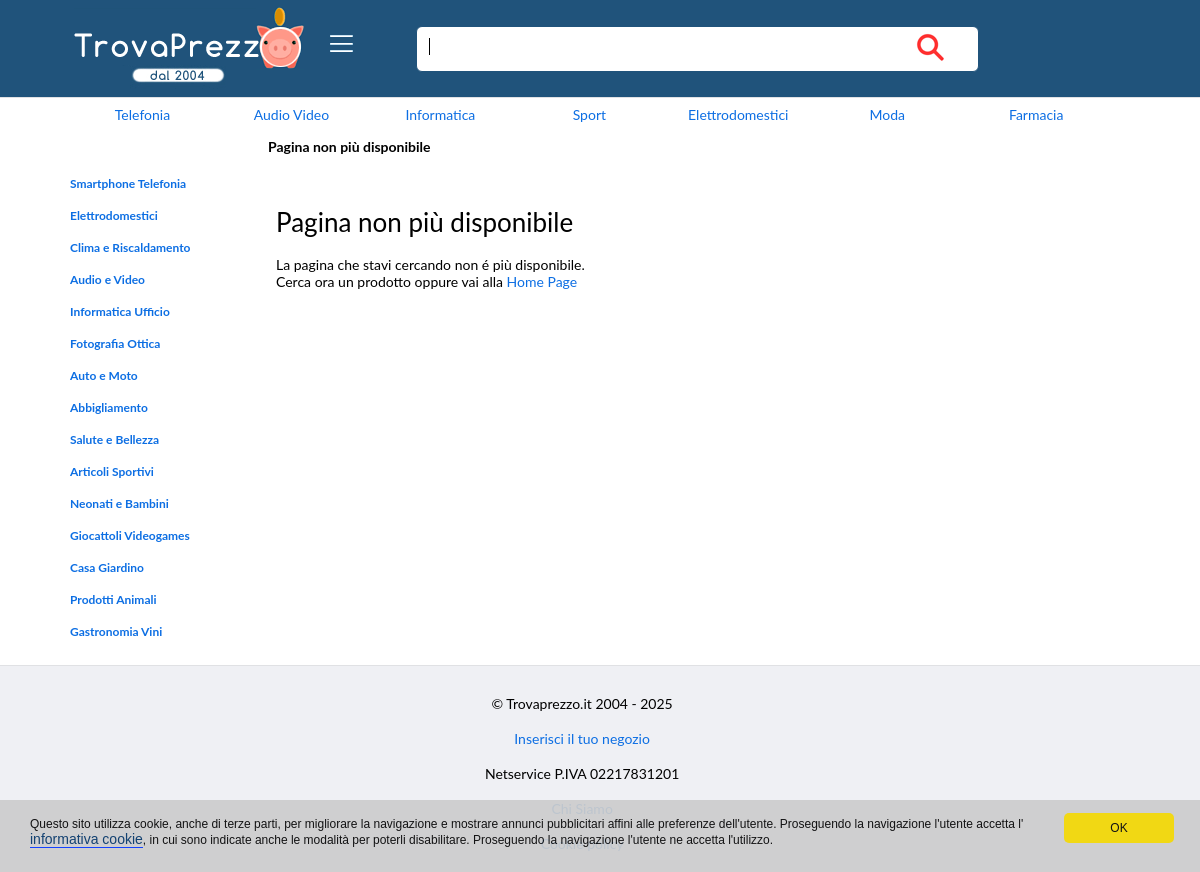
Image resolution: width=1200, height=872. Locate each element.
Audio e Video (107, 279)
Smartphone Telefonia (128, 183)
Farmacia (1036, 114)
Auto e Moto (104, 375)
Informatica (440, 114)
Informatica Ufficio (120, 311)
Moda (887, 114)
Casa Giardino (107, 567)
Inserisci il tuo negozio (582, 738)
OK (1118, 828)
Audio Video (291, 114)
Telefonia (142, 114)
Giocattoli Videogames (130, 535)
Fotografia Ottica (115, 343)
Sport (589, 114)
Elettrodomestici (738, 114)
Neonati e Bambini (119, 503)
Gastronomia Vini (116, 631)
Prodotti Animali (113, 599)
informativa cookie (86, 839)
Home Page (542, 281)
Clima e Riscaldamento (130, 247)
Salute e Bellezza (114, 439)
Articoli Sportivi (112, 471)
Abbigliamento (109, 407)
